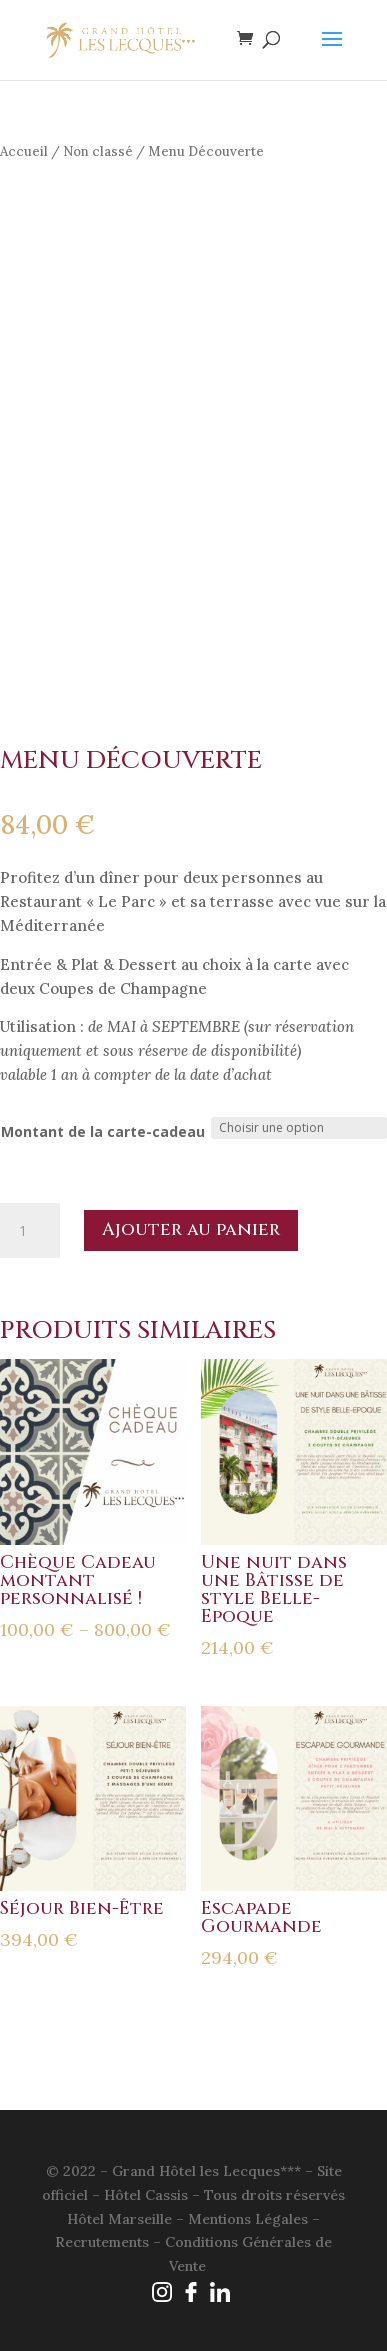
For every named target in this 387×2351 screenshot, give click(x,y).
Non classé (98, 151)
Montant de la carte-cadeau (103, 1131)
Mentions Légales (248, 2219)
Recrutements (102, 2242)
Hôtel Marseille (119, 2219)
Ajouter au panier (191, 1229)
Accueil (24, 151)
